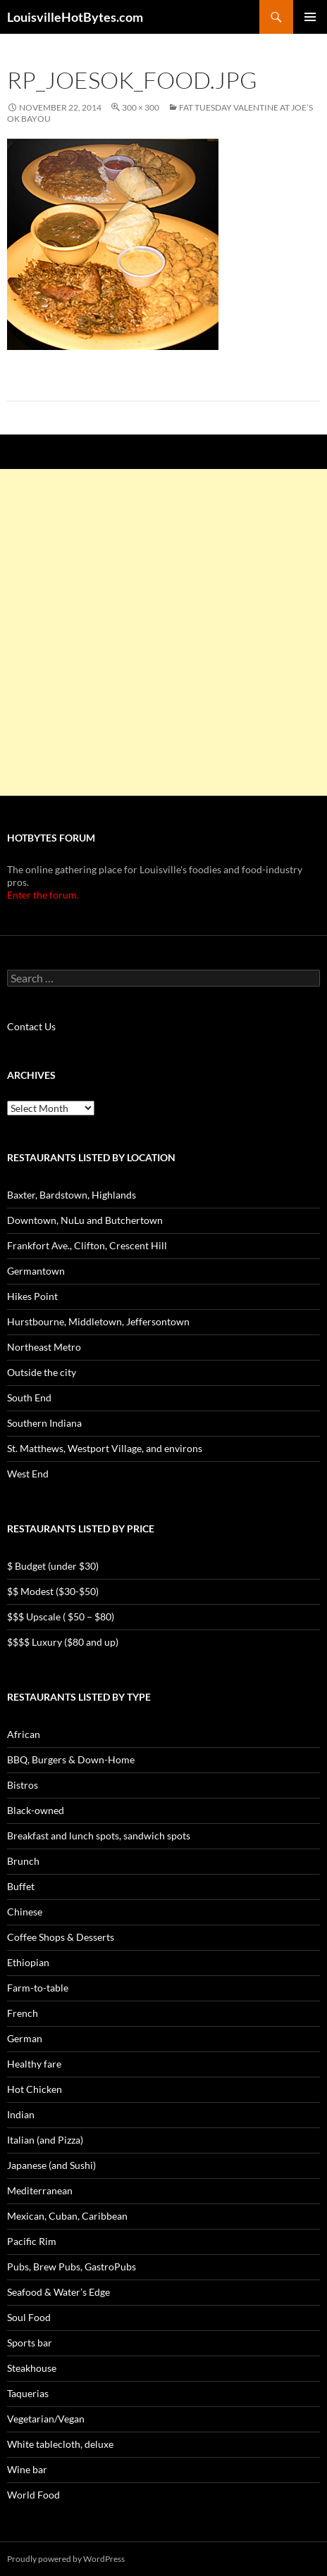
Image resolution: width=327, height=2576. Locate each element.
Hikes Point (32, 1296)
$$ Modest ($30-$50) (53, 1591)
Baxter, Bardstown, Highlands (71, 1195)
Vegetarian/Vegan (46, 2419)
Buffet (21, 1886)
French (22, 2013)
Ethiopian (28, 1962)
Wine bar (27, 2469)
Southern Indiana (44, 1423)
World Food (33, 2495)
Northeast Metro (44, 1347)
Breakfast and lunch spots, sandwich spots (98, 1836)
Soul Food (29, 2317)
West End (28, 1474)
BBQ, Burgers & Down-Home (71, 1759)
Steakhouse (31, 2368)
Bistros (22, 1785)
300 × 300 (140, 107)
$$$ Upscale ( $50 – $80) (60, 1616)
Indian (21, 2114)
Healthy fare (34, 2064)
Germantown (36, 1271)
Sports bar (29, 2343)
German (24, 2038)
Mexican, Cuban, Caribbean (67, 2216)
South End (29, 1397)
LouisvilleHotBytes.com (75, 17)
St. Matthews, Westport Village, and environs (104, 1448)
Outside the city (41, 1372)
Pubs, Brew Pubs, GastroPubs (71, 2266)
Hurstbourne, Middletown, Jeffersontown (98, 1321)
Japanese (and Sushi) (51, 2165)
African (23, 1734)
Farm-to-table (37, 1988)
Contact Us (31, 1026)
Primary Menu (310, 17)
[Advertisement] (163, 632)
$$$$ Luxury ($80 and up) (62, 1642)
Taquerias (28, 2393)
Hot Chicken (34, 2089)
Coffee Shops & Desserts (60, 1937)
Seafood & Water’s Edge (58, 2292)
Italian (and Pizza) (45, 2140)
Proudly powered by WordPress (66, 2558)
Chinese (24, 1912)
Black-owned (35, 1810)
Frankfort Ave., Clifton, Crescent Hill (87, 1245)
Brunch (23, 1861)
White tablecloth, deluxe (60, 2444)
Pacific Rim (31, 2241)
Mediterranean (40, 2190)
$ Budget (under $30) (53, 1566)
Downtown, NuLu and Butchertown (85, 1220)
